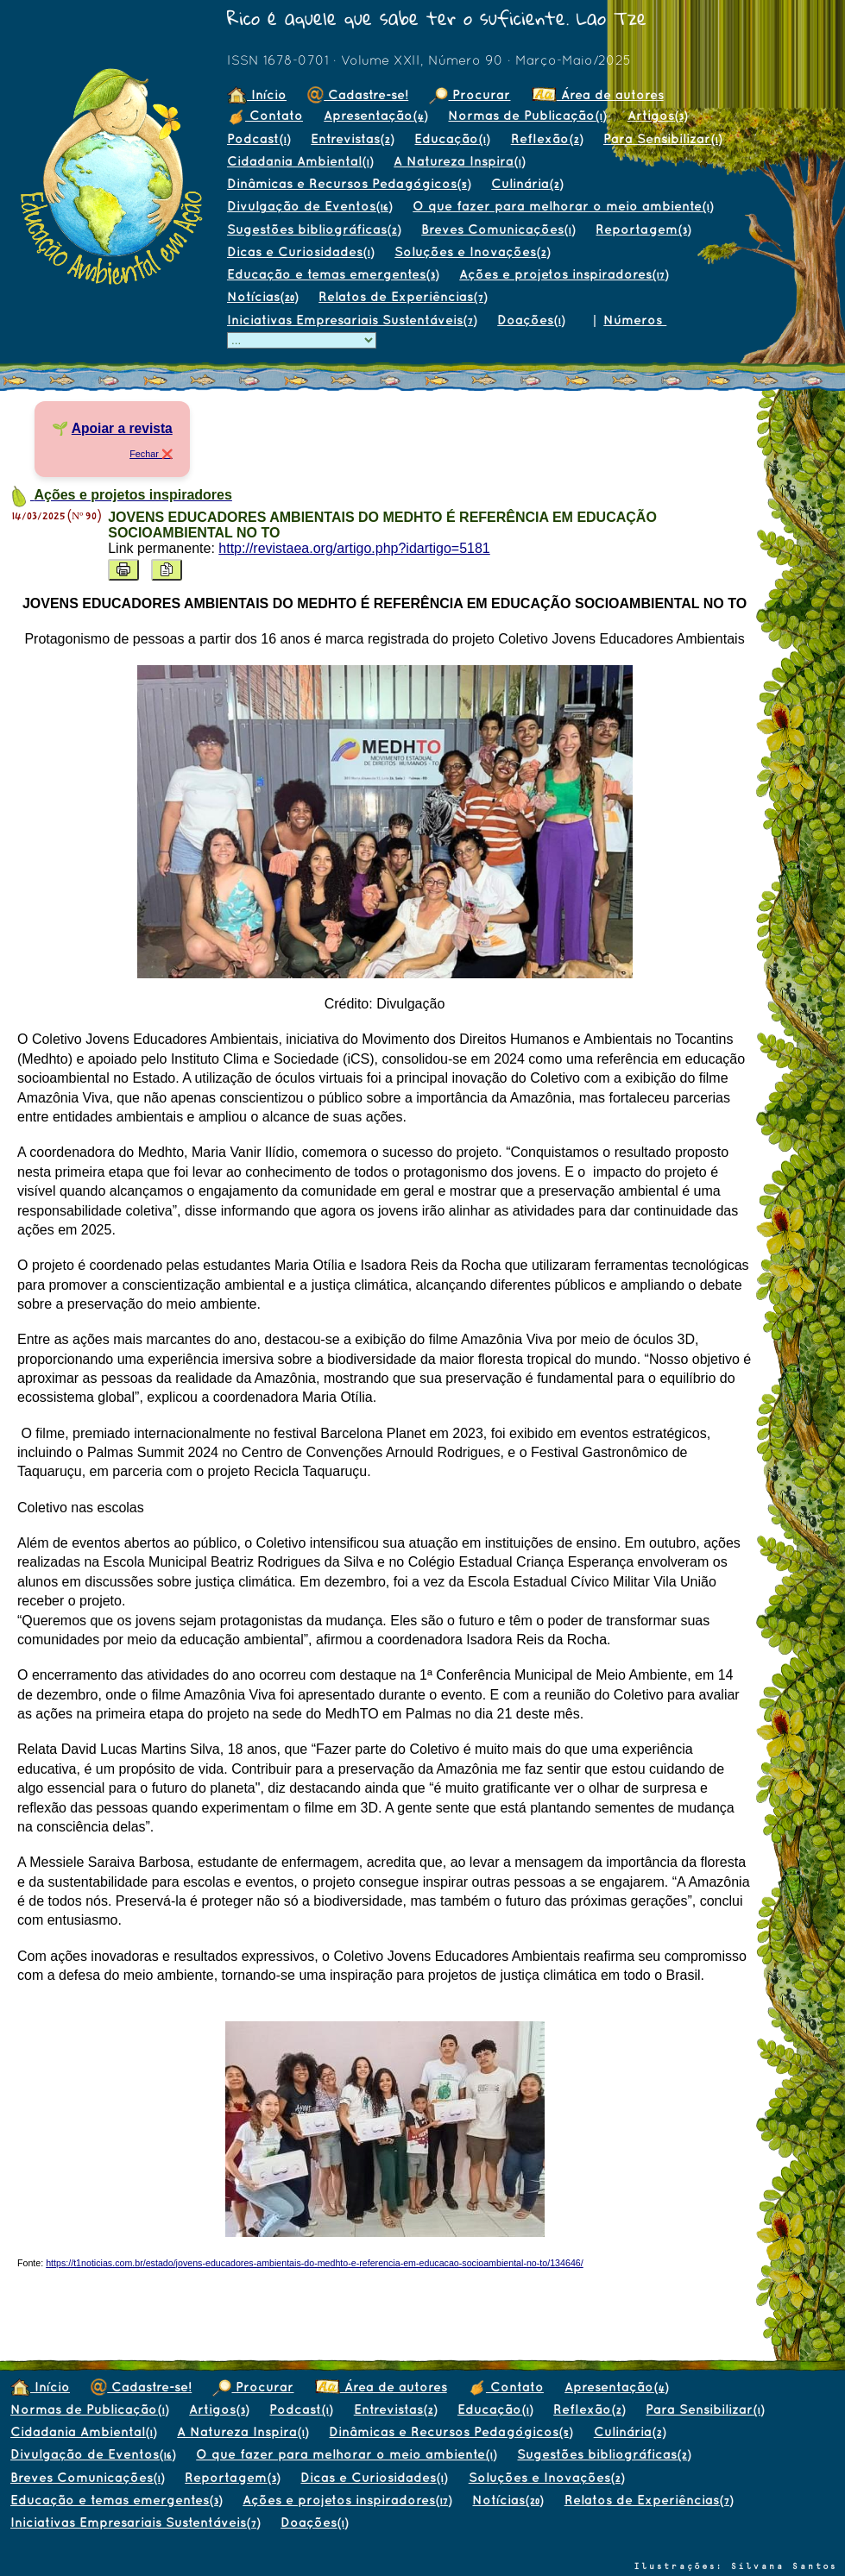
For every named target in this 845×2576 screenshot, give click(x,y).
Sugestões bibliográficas (313, 229)
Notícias (262, 296)
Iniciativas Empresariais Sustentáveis (351, 319)
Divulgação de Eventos (309, 205)
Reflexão (547, 138)
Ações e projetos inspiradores (563, 274)
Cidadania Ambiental (300, 161)
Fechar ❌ (151, 454)
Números (634, 319)
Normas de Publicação (527, 115)
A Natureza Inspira (459, 161)
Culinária (527, 183)
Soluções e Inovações (472, 251)
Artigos (657, 115)
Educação (451, 138)
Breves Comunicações (498, 229)
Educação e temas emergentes (332, 274)
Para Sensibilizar (662, 138)
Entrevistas (352, 138)
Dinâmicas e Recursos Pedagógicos (348, 183)
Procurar (469, 94)
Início (257, 94)
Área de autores (598, 94)
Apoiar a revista (122, 428)
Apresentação (375, 115)
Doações (530, 319)
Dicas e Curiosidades (300, 251)
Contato (265, 115)
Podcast (258, 138)
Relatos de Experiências (402, 296)
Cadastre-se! (357, 94)
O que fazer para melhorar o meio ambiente (563, 205)
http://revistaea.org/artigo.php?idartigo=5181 (353, 548)
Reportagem (643, 229)
